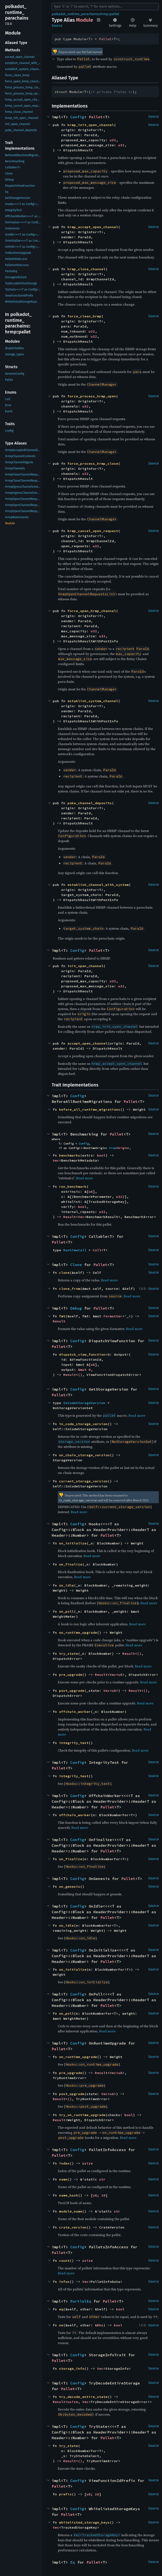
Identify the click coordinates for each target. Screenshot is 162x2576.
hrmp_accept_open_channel (93, 227)
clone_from (69, 1288)
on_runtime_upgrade (78, 1632)
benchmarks (69, 1155)
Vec (56, 1160)
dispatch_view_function (82, 1354)
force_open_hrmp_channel (92, 611)
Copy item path (98, 19)
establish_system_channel (93, 701)
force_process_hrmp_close (93, 463)
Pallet (105, 39)
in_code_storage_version (83, 1424)
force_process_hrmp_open (92, 396)
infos (64, 2281)
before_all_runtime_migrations (89, 1109)
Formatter (112, 1316)
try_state (68, 1653)
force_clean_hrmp (84, 316)
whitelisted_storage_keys (84, 2522)
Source (57, 26)
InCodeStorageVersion (84, 1403)
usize (87, 2163)
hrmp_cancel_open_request (93, 531)
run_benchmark (72, 1186)
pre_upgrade (70, 1674)
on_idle (66, 1585)
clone (64, 1272)
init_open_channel (85, 966)
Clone (76, 1264)
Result (69, 1217)
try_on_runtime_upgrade (82, 2115)
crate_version (72, 2227)
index (64, 2163)
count (64, 2260)
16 (103, 2195)
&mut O (84, 1369)
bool (101, 1155)
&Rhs (99, 2325)
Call (97, 1250)
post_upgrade (71, 1690)
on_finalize (70, 1564)
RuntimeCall (74, 1250)
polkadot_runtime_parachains (75, 14)
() (80, 1375)
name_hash (68, 2195)
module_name (70, 2211)
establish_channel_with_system (98, 885)
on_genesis (69, 1886)
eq (61, 2309)
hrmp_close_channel (86, 269)
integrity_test (74, 1743)
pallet (114, 14)
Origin (122, 1148)
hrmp (104, 14)
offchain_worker (75, 1711)
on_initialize (72, 1543)
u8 (91, 1191)
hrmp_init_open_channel (91, 125)
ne (61, 2325)
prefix (65, 2494)
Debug (76, 1308)
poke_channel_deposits (90, 803)
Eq (72, 2562)
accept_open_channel (88, 1043)
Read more (84, 1178)
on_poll (66, 1611)
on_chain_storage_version (84, 1455)
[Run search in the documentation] (105, 6)
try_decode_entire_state (83, 2397)
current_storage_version (83, 1481)
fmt (62, 1316)
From (112, 1148)
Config (77, 116)
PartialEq (80, 2301)
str (102, 2179)
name (63, 2179)
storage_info (71, 2368)
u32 (113, 140)
